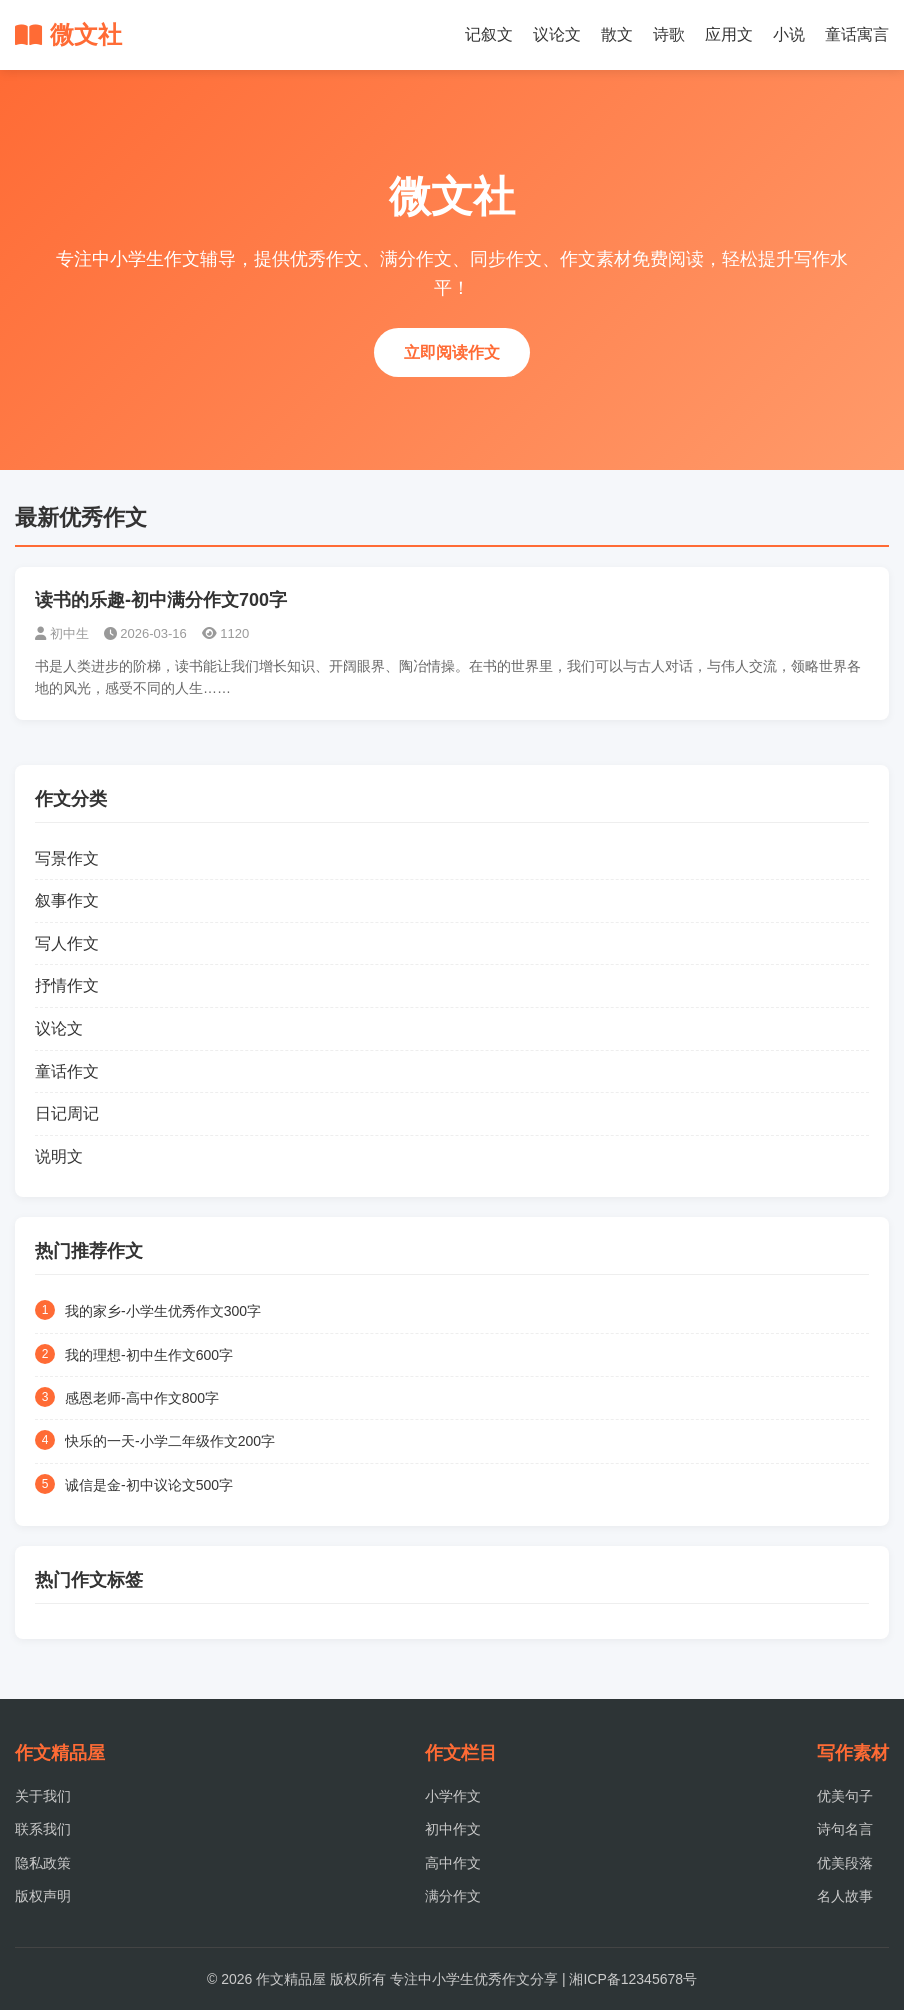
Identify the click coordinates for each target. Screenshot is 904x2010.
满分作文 (453, 1896)
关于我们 (43, 1796)
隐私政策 (43, 1863)
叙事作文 (67, 900)
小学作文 (453, 1796)
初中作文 (453, 1829)
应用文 (729, 34)
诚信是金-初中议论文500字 (149, 1485)
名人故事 (845, 1896)
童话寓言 (857, 34)
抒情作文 (67, 985)
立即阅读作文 (452, 352)
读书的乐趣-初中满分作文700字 (161, 600)
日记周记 (67, 1113)
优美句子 (845, 1796)
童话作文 (67, 1071)
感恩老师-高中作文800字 (142, 1398)
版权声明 (43, 1896)
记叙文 (489, 34)
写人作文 (67, 943)
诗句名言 (845, 1829)
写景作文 (67, 858)
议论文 (557, 34)
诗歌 (669, 34)
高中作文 (453, 1863)
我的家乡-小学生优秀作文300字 (163, 1311)
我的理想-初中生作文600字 (149, 1355)
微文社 (68, 34)
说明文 (59, 1156)
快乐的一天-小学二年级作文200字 (170, 1441)
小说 (789, 34)
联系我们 (43, 1829)
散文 (617, 34)
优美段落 (845, 1863)
